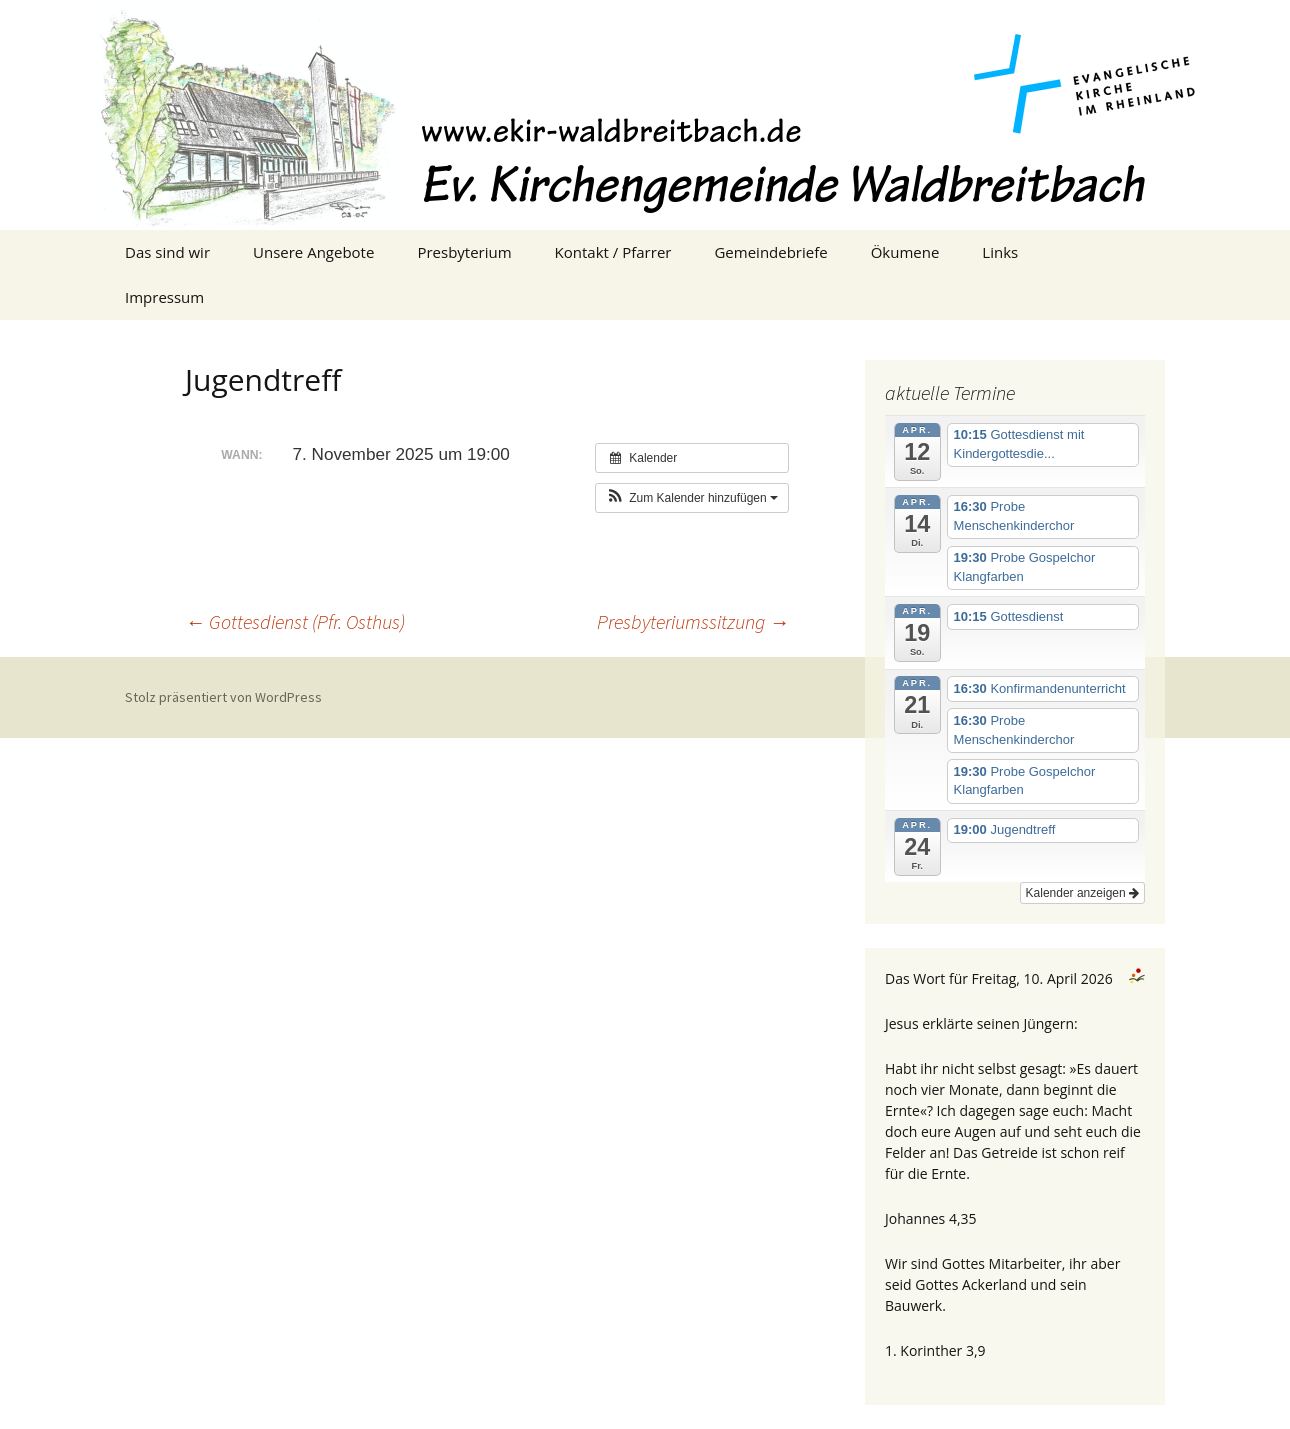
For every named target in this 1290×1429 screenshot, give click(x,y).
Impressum (164, 297)
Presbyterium (464, 252)
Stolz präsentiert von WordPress (223, 697)
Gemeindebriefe (770, 252)
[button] (692, 498)
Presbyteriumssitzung (693, 621)
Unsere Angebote (313, 252)
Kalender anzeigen (1082, 893)
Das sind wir (167, 252)
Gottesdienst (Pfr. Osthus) (295, 621)
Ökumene (905, 252)
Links (1000, 252)
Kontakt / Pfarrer (613, 252)
